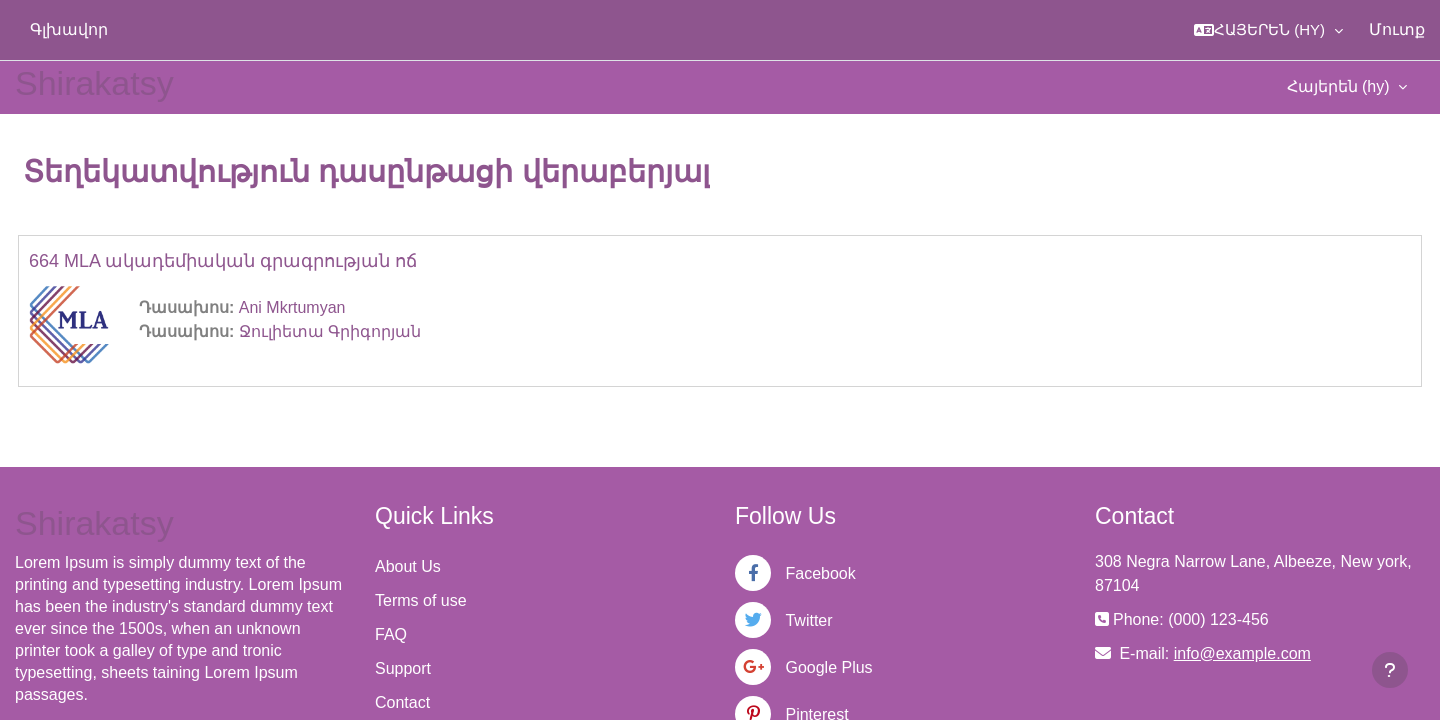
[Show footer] (1390, 670)
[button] (1268, 30)
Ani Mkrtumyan (292, 307)
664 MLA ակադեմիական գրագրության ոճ (223, 261)
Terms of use (421, 600)
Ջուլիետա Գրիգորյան (330, 331)
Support (403, 668)
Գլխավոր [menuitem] (69, 29)
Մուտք (1397, 29)
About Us (408, 566)
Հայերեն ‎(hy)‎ (1340, 86)
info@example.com (1242, 653)
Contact (402, 702)
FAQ (391, 634)
